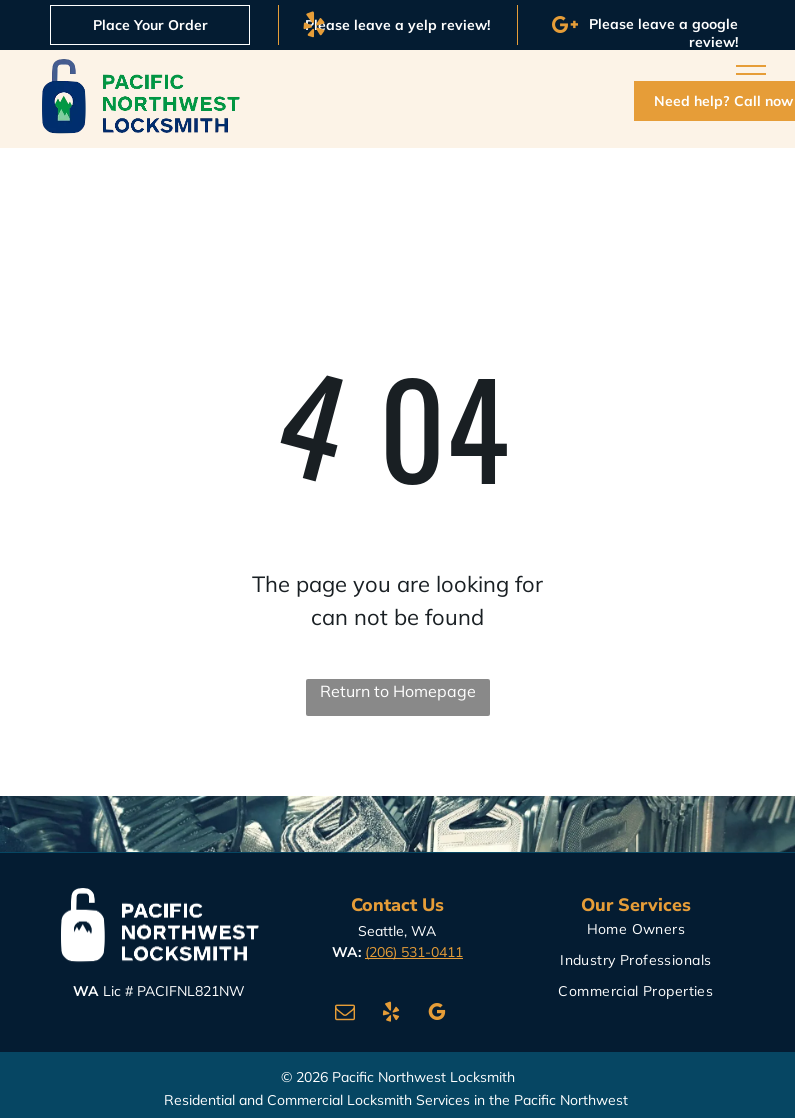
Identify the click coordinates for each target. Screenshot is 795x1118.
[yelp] (391, 1014)
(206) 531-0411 (414, 952)
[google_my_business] (437, 1014)
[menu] (751, 74)
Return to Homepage (398, 691)
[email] (345, 1014)
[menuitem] (636, 934)
